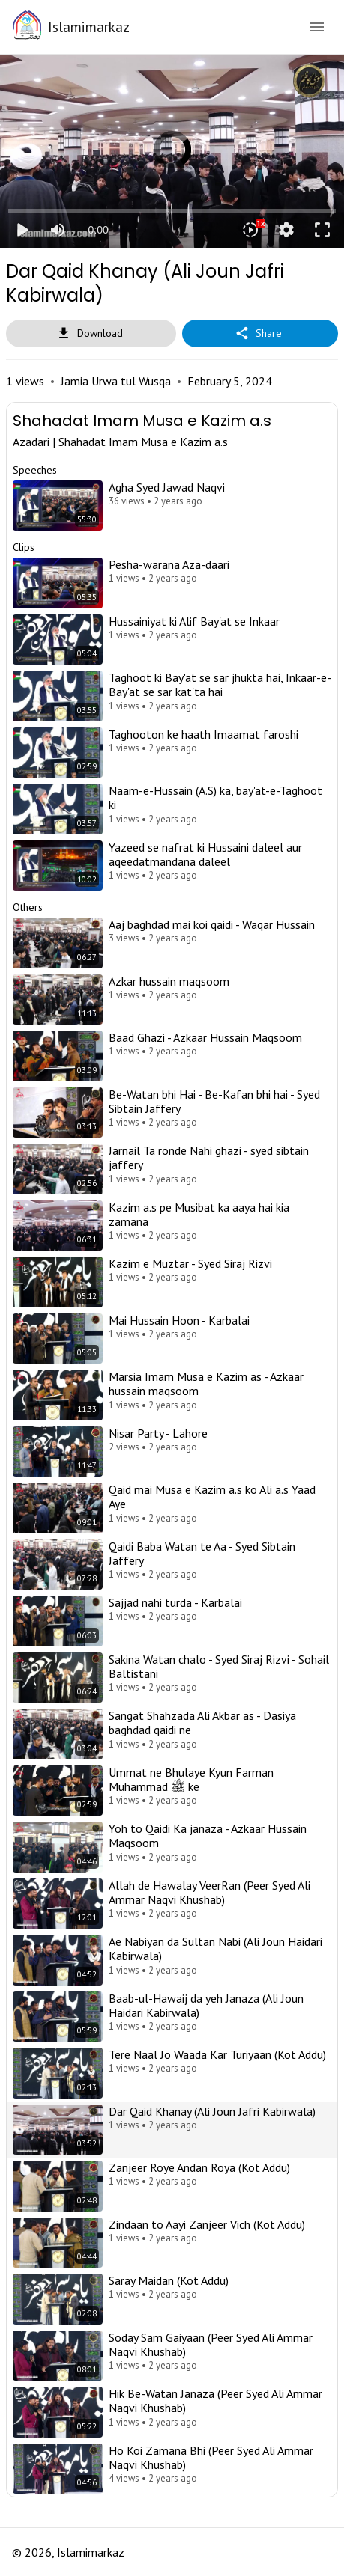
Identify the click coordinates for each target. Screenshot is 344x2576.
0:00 (98, 230)
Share (260, 333)
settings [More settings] (286, 230)
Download (91, 333)
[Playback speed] (250, 230)
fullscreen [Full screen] (322, 229)
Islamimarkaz (89, 26)
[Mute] (58, 230)
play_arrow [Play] (21, 229)
